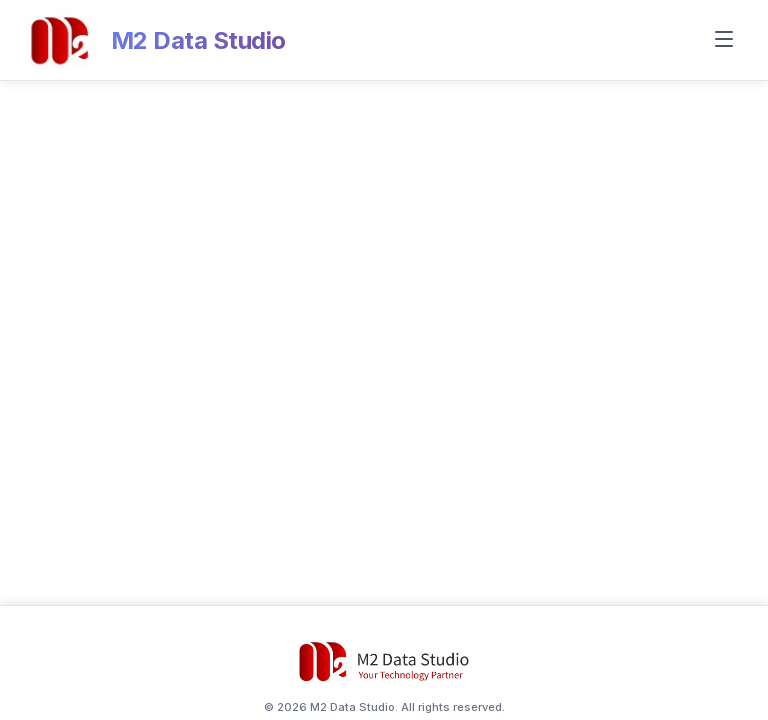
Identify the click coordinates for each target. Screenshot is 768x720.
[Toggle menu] (724, 40)
